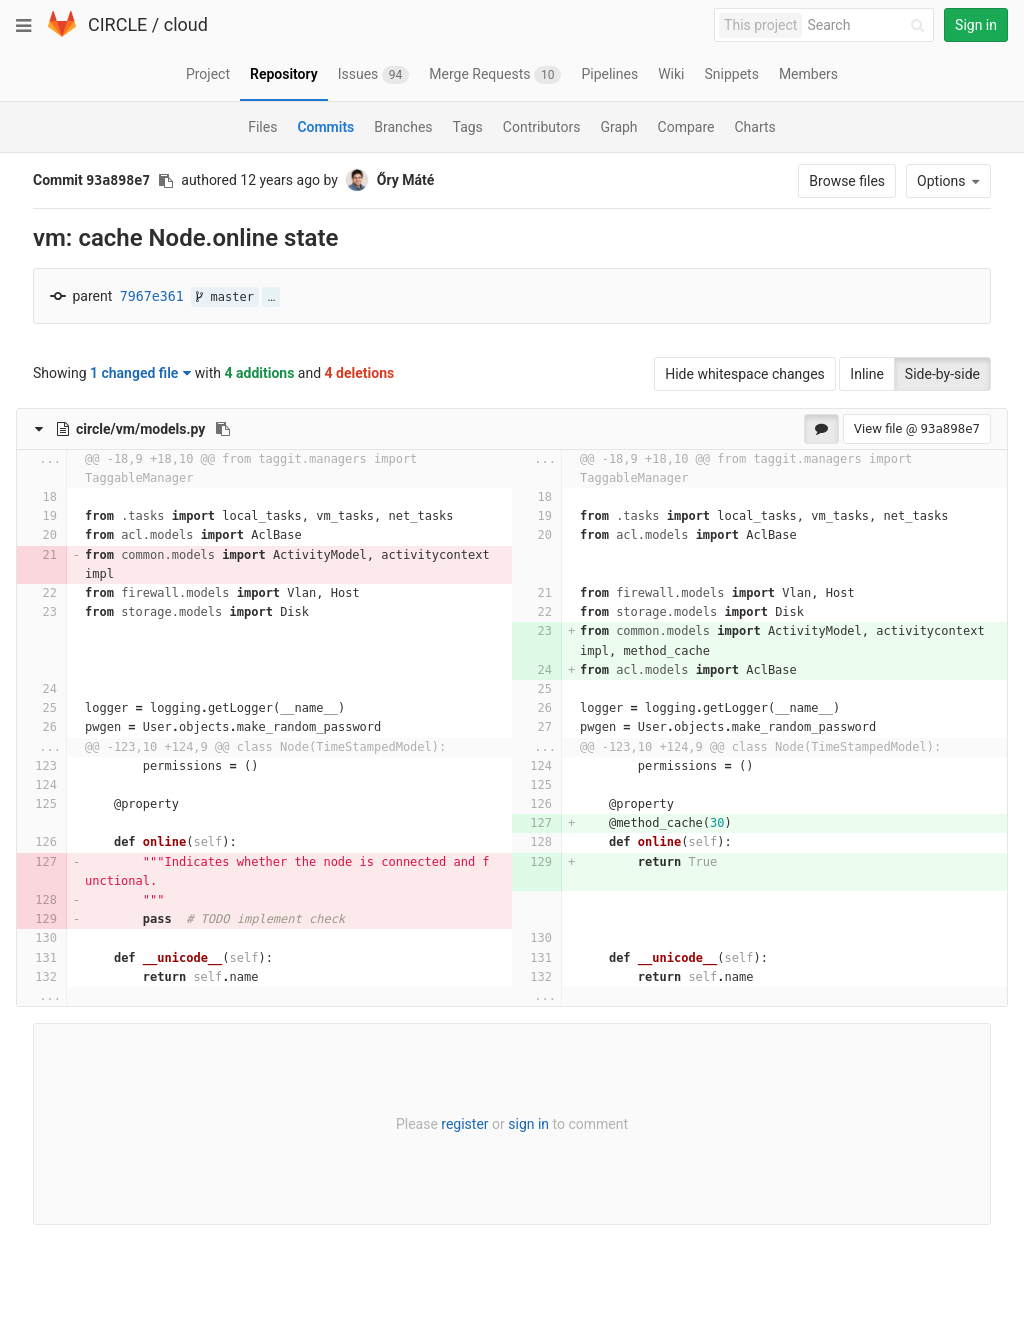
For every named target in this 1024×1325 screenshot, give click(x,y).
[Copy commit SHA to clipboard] (166, 181)
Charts (754, 127)
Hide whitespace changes (745, 374)
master (225, 297)
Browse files (847, 181)
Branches (403, 127)
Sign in (976, 25)
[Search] (869, 25)
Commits (325, 127)
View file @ (917, 428)
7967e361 (152, 296)
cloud (186, 24)
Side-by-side (942, 374)
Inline (867, 374)
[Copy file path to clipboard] (223, 429)
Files (262, 127)
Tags (468, 127)
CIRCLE (117, 24)
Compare (686, 127)
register (464, 1124)
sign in (528, 1124)
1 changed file (140, 373)
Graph (618, 127)
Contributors (542, 127)
